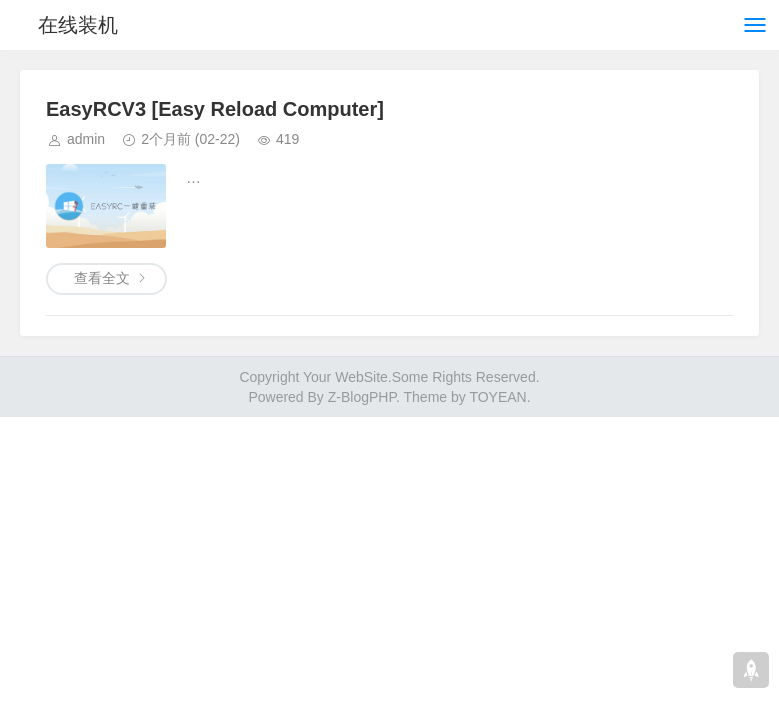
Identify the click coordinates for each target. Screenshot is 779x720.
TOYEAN (497, 397)
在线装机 (78, 25)
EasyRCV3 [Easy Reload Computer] (215, 109)
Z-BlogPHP (362, 397)
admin (86, 139)
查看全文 (102, 278)
